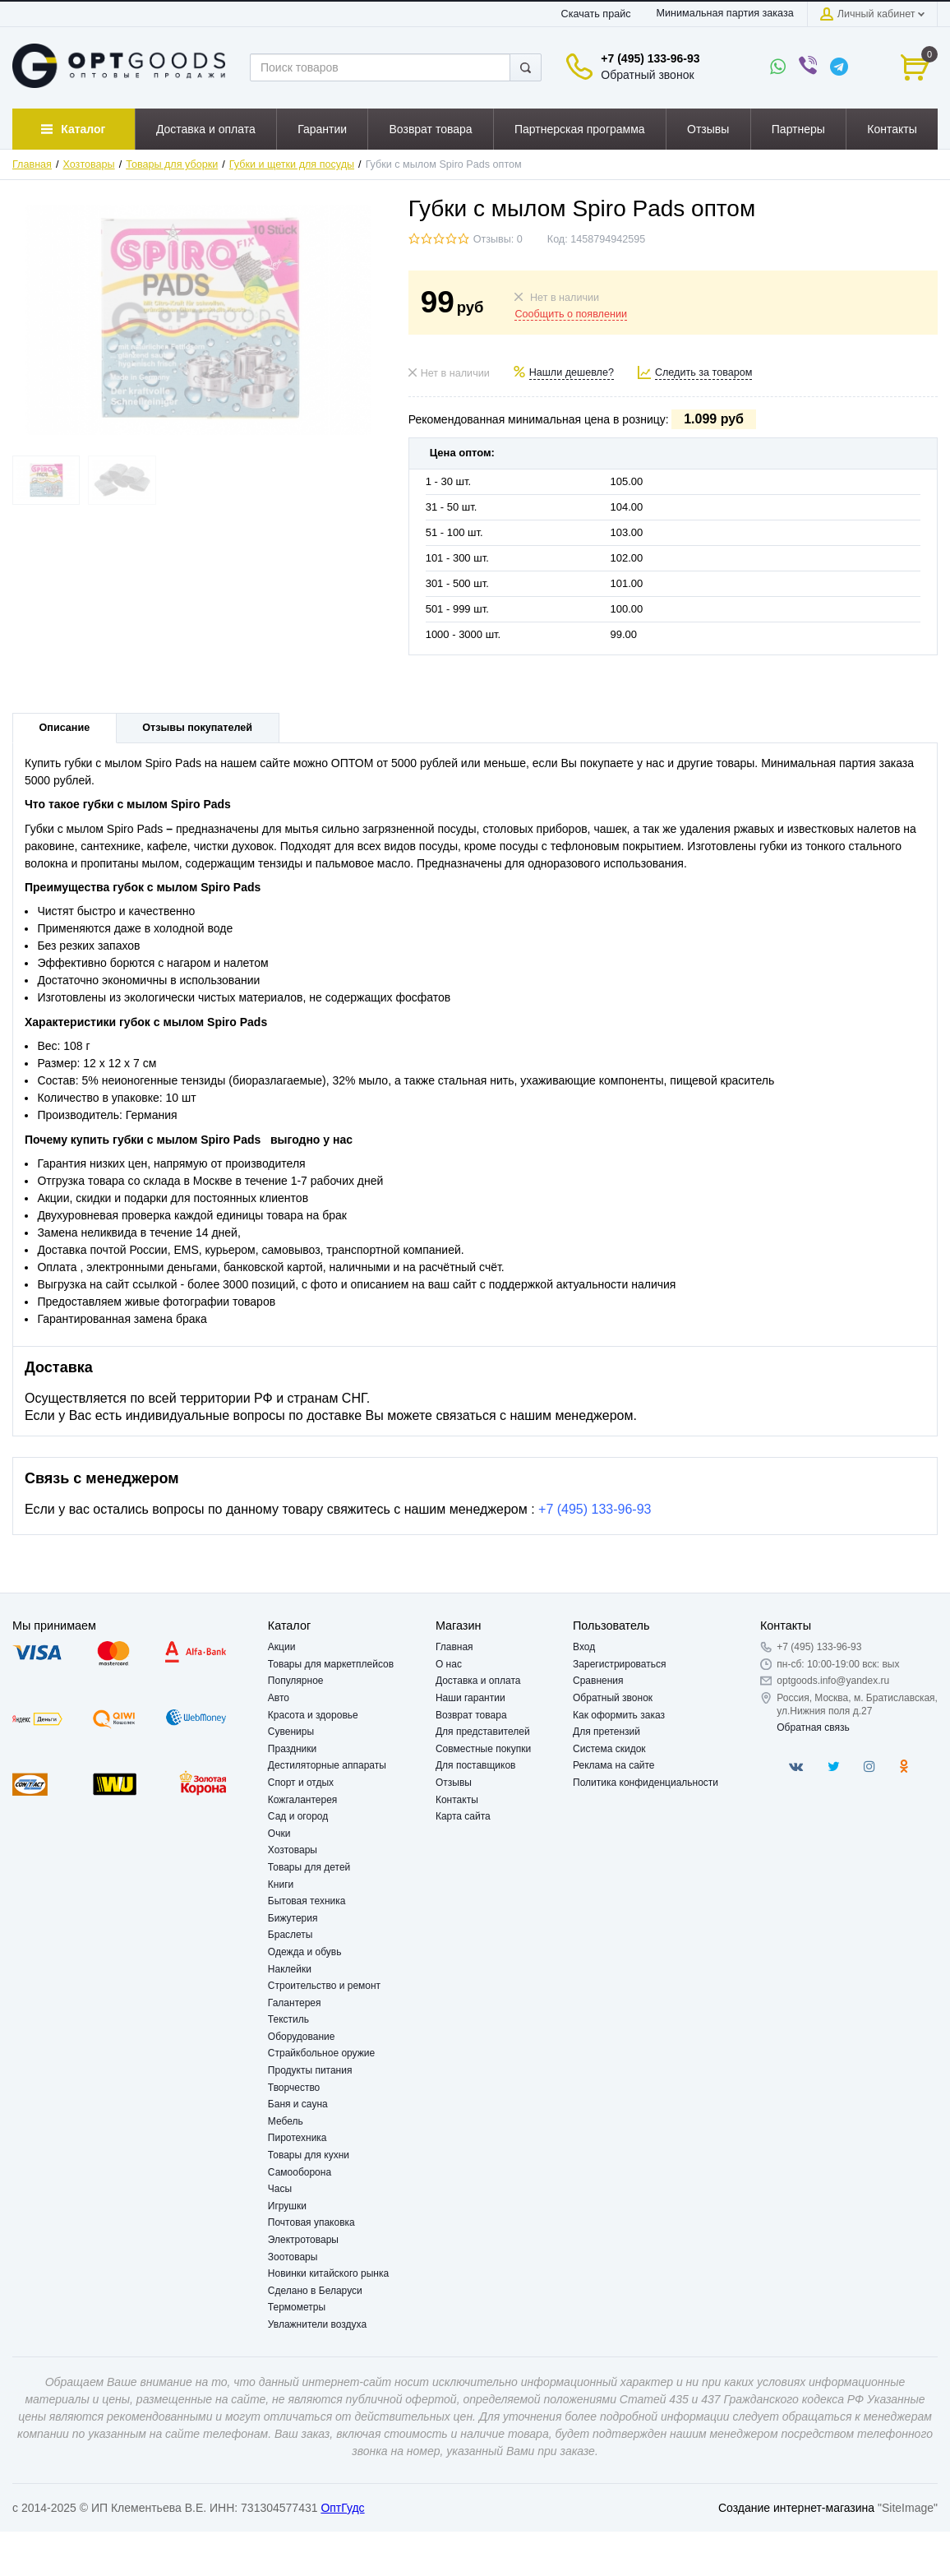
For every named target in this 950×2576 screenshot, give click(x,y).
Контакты (457, 1800)
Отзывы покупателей (197, 727)
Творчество (294, 2087)
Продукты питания (310, 2070)
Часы (280, 2188)
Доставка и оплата (478, 1680)
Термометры (296, 2307)
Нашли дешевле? (571, 372)
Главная (32, 164)
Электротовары (303, 2239)
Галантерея (294, 2003)
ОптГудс (342, 2507)
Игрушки (287, 2206)
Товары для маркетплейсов (331, 1664)
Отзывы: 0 (498, 239)
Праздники (292, 1749)
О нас (449, 1664)
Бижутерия (293, 1918)
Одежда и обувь (305, 1952)
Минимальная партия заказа (724, 13)
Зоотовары (293, 2257)
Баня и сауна (298, 2104)
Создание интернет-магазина (796, 2507)
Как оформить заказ (619, 1715)
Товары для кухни (308, 2155)
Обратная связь (813, 1727)
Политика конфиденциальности (645, 1782)
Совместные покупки (483, 1749)
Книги (280, 1884)
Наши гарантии (470, 1698)
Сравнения (598, 1680)
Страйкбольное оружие (321, 2053)
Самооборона (299, 2172)
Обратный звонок (647, 74)
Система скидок (609, 1749)
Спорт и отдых (301, 1782)
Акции (282, 1647)
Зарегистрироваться (619, 1664)
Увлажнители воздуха (317, 2324)
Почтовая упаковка (311, 2222)
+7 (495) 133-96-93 (650, 58)
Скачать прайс (596, 14)
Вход (584, 1647)
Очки (279, 1833)
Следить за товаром (704, 372)
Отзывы (454, 1782)
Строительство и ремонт (324, 1985)
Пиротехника (297, 2138)
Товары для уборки (172, 164)
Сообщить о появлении (570, 314)
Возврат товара (471, 1715)
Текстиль (288, 2019)
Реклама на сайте (614, 1765)
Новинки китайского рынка (328, 2273)
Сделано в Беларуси (315, 2290)
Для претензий (606, 1731)
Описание (64, 727)
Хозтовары (89, 164)
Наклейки (289, 1969)
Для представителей (483, 1731)
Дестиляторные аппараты (327, 1765)
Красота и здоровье (313, 1715)
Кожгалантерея (303, 1800)
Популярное (296, 1680)
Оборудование (301, 2036)
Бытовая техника (307, 1901)
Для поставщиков (476, 1765)
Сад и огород (298, 1816)
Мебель (285, 2121)
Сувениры (291, 1731)
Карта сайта (463, 1816)
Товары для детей (309, 1867)
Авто (278, 1698)
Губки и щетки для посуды (291, 164)
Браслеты (290, 1934)
